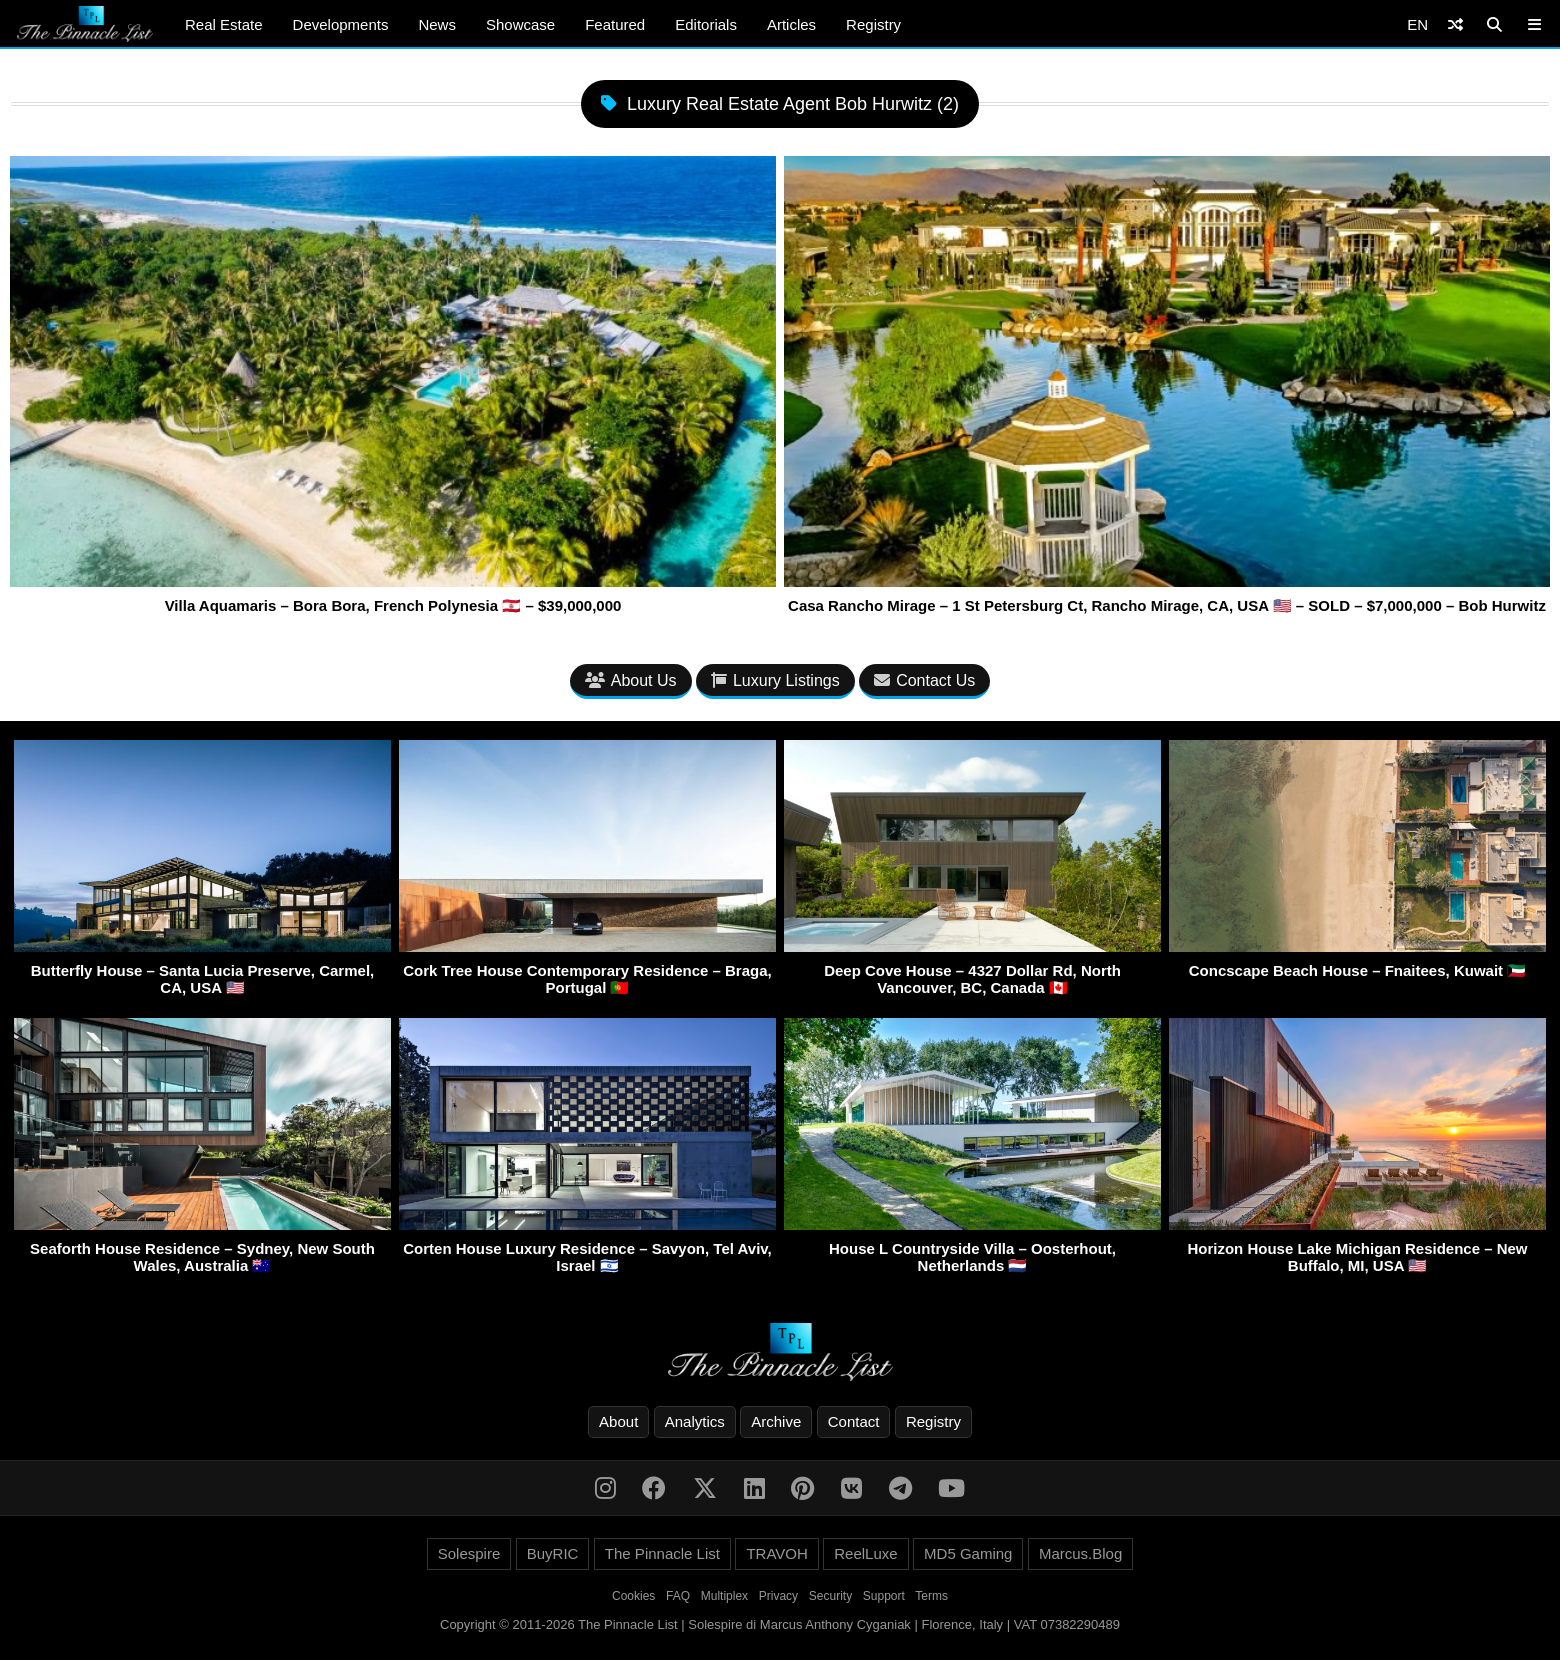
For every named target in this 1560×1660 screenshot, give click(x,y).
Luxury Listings (775, 680)
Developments (341, 24)
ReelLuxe (865, 1553)
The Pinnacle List (662, 1553)
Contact (854, 1421)
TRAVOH (776, 1553)
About (618, 1421)
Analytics (695, 1421)
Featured (615, 24)
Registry (873, 24)
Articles (791, 24)
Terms (931, 1596)
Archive (776, 1421)
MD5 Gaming (968, 1553)
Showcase (520, 24)
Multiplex (724, 1596)
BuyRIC (553, 1553)
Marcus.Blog (1080, 1553)
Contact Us (924, 680)
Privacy (778, 1596)
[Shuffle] (1455, 24)
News (437, 24)
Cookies (633, 1596)
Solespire (469, 1553)
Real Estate (224, 24)
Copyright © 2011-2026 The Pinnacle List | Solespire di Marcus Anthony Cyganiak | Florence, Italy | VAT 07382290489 (780, 1624)
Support (884, 1596)
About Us (631, 680)
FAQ (678, 1596)
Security (830, 1596)
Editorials (706, 24)
